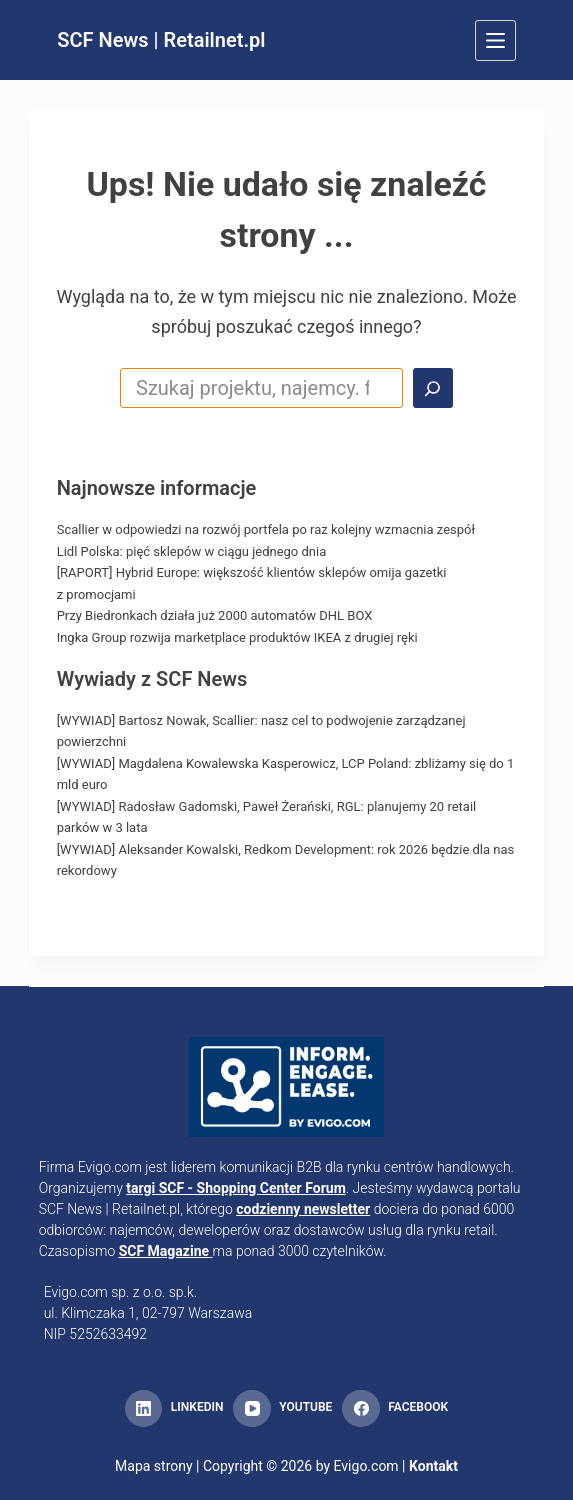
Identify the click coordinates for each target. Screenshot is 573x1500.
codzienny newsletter (303, 1209)
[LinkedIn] (174, 1409)
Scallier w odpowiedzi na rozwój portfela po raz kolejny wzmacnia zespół (266, 529)
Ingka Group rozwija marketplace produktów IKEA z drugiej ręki (237, 637)
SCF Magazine (164, 1251)
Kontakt (433, 1466)
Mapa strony (154, 1466)
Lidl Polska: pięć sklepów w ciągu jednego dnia (192, 551)
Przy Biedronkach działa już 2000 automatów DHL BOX (215, 615)
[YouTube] (282, 1409)
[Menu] (495, 40)
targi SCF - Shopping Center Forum (236, 1188)
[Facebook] (395, 1409)
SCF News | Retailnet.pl (161, 40)
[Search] (433, 388)
